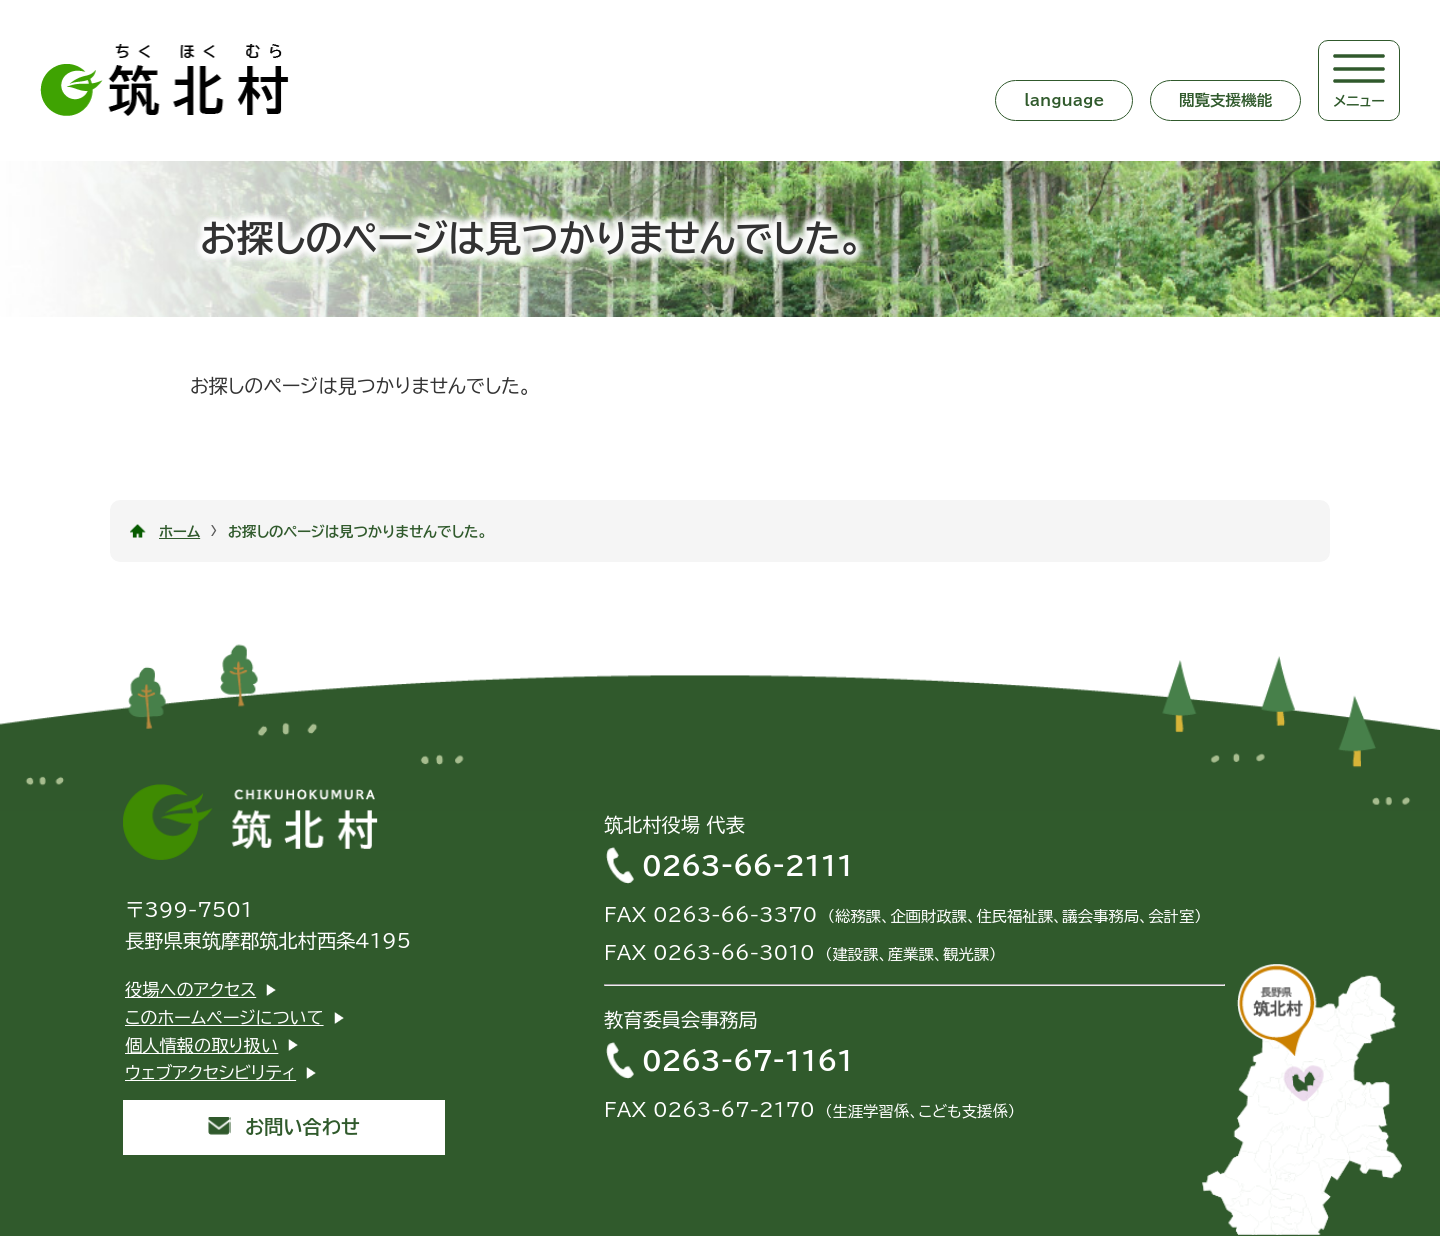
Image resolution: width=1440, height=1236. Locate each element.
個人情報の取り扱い (201, 1045)
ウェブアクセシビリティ (210, 1072)
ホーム (179, 531)
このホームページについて (224, 1017)
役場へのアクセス (190, 989)
